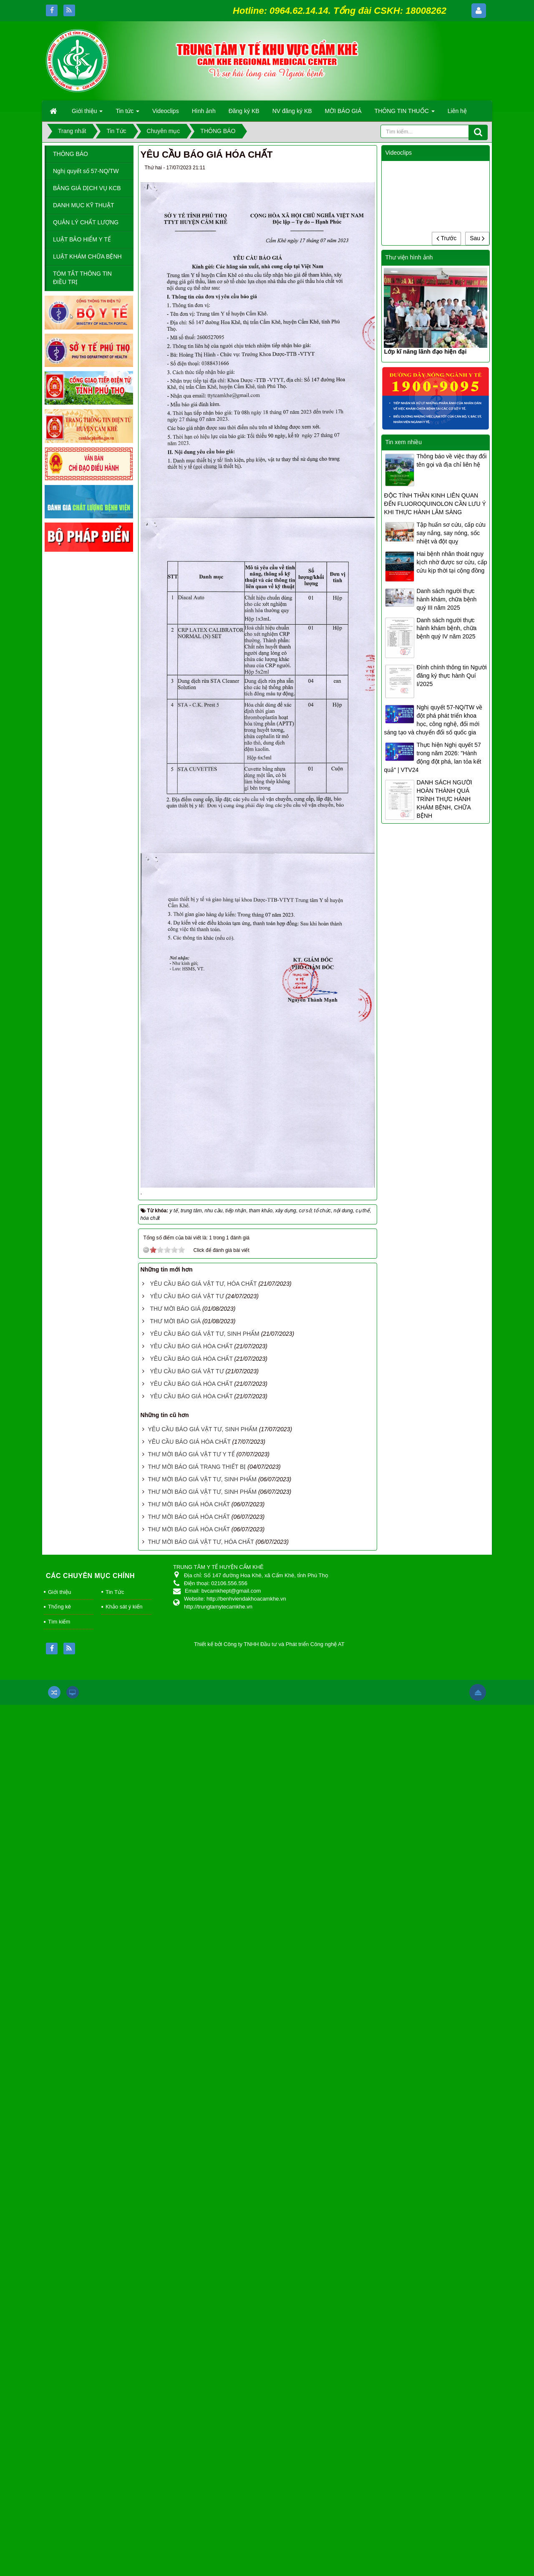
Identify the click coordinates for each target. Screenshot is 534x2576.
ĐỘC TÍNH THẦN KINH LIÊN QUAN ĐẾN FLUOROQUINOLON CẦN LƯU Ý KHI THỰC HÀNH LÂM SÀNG (435, 503)
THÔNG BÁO (70, 154)
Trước (446, 238)
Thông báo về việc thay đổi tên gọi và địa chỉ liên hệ (451, 460)
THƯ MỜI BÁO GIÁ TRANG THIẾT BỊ (197, 1466)
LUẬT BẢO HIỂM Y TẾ (82, 239)
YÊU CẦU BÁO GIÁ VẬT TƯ (187, 1296)
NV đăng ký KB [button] (292, 111)
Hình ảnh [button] (204, 111)
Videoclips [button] (165, 111)
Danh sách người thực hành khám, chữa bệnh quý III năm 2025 (446, 599)
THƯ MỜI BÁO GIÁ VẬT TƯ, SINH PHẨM (202, 1479)
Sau (477, 238)
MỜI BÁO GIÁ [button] (343, 111)
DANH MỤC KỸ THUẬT (83, 205)
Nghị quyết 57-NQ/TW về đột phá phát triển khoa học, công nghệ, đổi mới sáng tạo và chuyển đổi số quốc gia (433, 720)
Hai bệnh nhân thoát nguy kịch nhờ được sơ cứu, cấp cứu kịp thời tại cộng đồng (451, 562)
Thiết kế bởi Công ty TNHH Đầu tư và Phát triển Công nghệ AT (269, 1644)
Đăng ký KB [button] (244, 111)
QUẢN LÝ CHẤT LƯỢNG (85, 222)
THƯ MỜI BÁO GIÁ (175, 1308)
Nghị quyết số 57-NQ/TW (86, 171)
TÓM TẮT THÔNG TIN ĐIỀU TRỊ (82, 277)
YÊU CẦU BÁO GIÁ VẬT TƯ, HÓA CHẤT (203, 1283)
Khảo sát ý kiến (124, 1606)
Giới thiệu (59, 1592)
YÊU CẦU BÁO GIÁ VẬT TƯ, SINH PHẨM (204, 1333)
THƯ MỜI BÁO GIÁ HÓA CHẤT (188, 1504)
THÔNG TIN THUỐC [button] (405, 113)
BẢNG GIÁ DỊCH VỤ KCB (87, 188)
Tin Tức (115, 1592)
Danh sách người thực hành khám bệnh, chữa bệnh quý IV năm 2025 (446, 628)
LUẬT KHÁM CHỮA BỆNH (87, 256)
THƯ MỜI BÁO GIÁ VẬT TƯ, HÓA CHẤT (201, 1541)
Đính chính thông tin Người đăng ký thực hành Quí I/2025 (451, 675)
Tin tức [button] (127, 113)
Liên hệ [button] (457, 111)
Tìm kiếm (59, 1621)
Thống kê (59, 1606)
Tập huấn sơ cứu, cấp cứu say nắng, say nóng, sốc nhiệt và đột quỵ (450, 533)
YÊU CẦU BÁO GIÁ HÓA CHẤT (191, 1346)
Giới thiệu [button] (87, 113)
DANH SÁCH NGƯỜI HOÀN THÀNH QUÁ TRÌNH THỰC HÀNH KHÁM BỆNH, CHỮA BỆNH (444, 799)
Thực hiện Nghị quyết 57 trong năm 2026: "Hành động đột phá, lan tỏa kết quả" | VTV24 (432, 757)
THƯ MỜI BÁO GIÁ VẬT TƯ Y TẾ (191, 1454)
